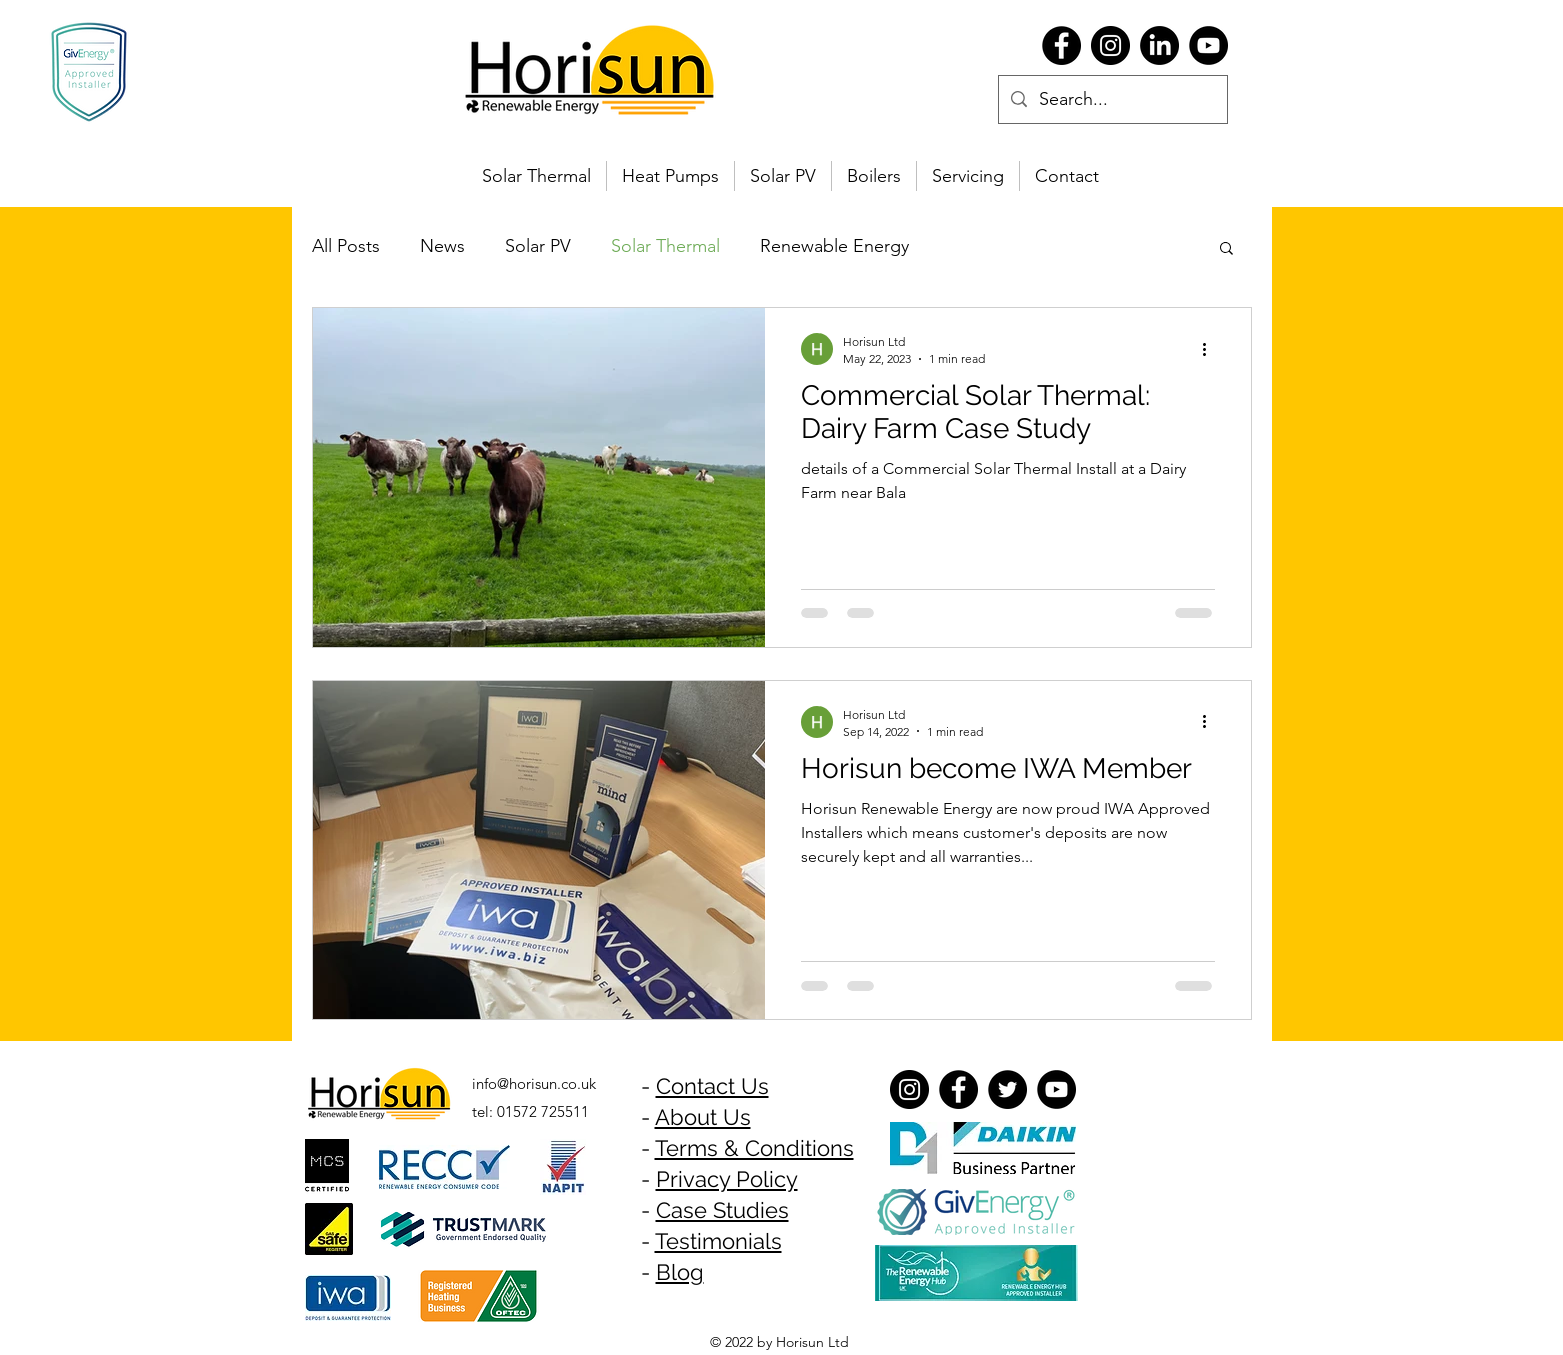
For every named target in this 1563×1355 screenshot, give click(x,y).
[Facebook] (1061, 45)
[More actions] (1212, 349)
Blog (680, 1272)
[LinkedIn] (1159, 45)
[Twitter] (1007, 1089)
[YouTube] (1208, 45)
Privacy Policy (727, 1179)
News (442, 246)
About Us (703, 1117)
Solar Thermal (665, 246)
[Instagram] (1110, 45)
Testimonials (718, 1241)
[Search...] (1112, 100)
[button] (1226, 249)
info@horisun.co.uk (534, 1083)
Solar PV (538, 246)
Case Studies (722, 1210)
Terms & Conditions (754, 1148)
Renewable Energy (834, 246)
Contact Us (712, 1086)
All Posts (346, 246)
